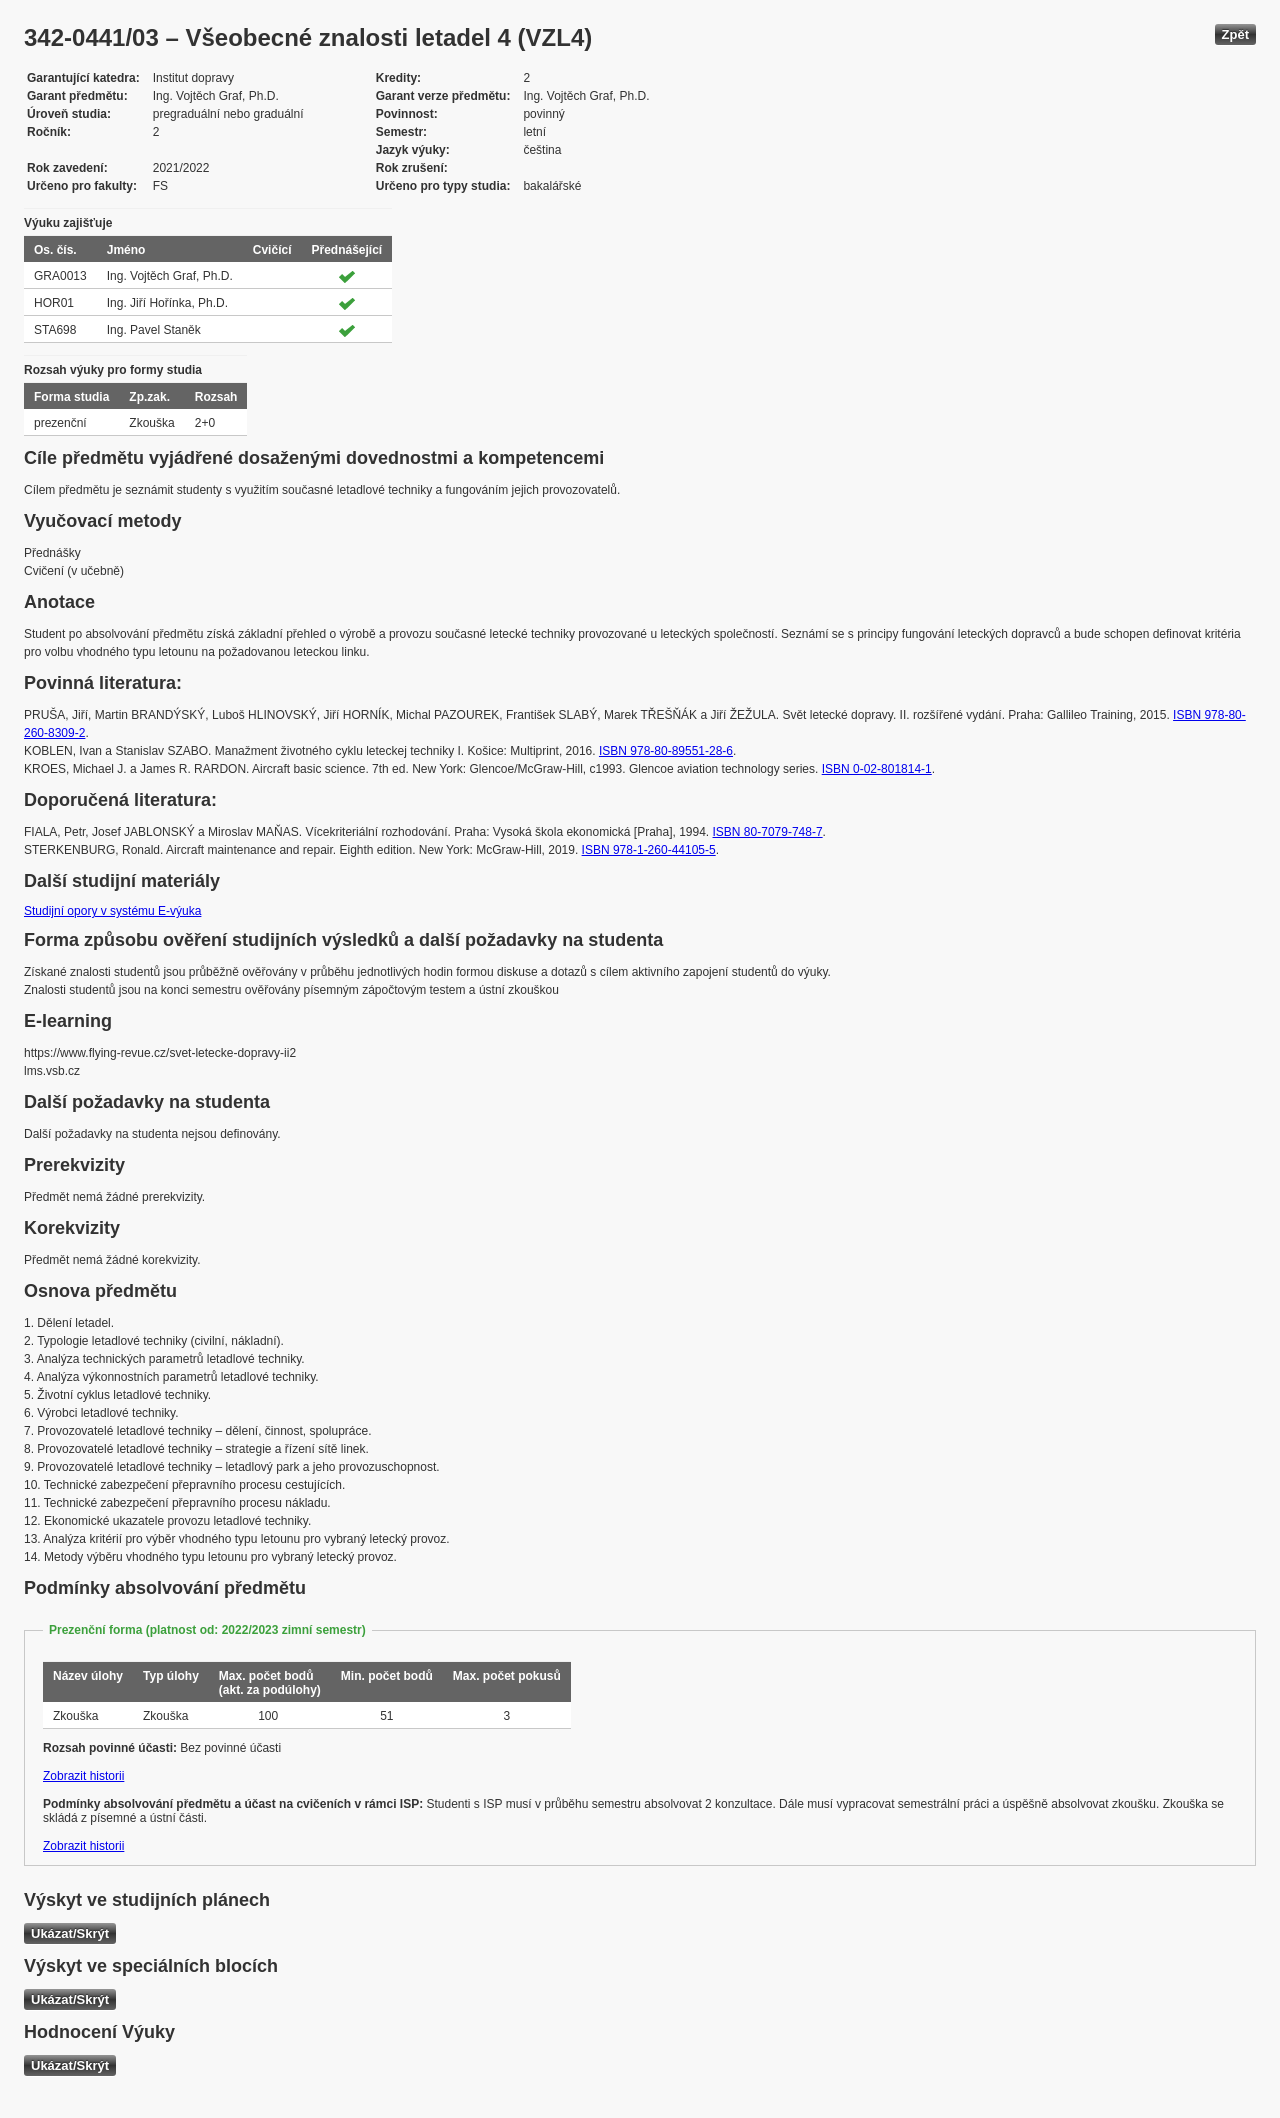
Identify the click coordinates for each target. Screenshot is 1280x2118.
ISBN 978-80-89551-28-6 (666, 751)
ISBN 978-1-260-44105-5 (649, 850)
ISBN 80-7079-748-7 (768, 832)
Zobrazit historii (83, 1776)
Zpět (1235, 34)
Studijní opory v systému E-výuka (112, 911)
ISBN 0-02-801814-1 (877, 769)
